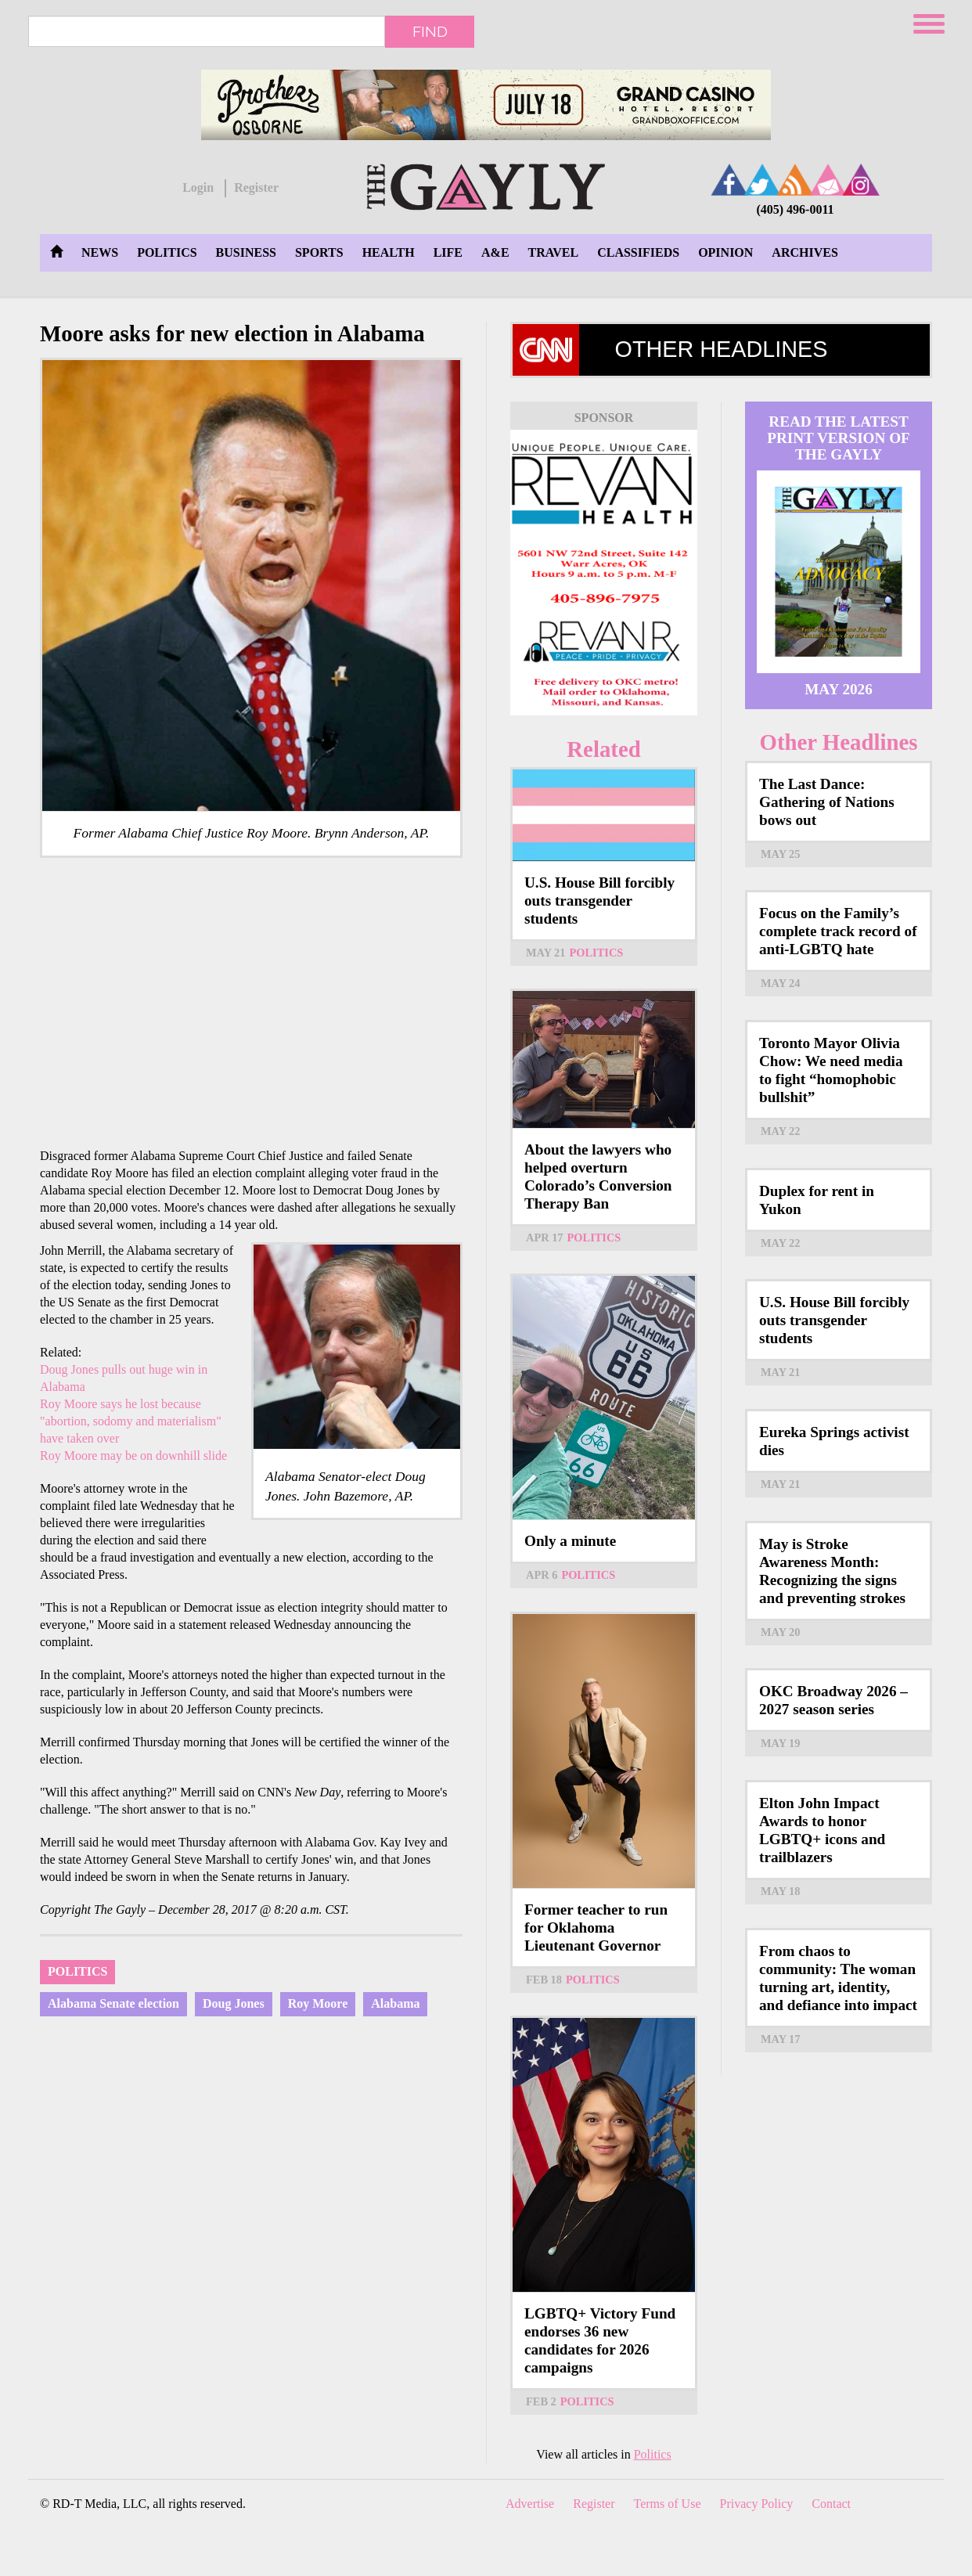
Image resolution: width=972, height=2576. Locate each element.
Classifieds (638, 252)
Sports (319, 252)
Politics (166, 252)
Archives (804, 252)
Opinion (725, 252)
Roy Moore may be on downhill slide (133, 1455)
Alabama (395, 2003)
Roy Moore (318, 2003)
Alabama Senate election (113, 2003)
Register (256, 187)
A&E (495, 252)
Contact (831, 2503)
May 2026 (839, 689)
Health (388, 252)
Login (198, 187)
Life (448, 252)
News (99, 252)
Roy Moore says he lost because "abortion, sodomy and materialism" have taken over (130, 1421)
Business (246, 252)
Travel (553, 252)
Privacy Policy (757, 2503)
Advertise (530, 2503)
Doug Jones (234, 2003)
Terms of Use (667, 2503)
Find (430, 31)
